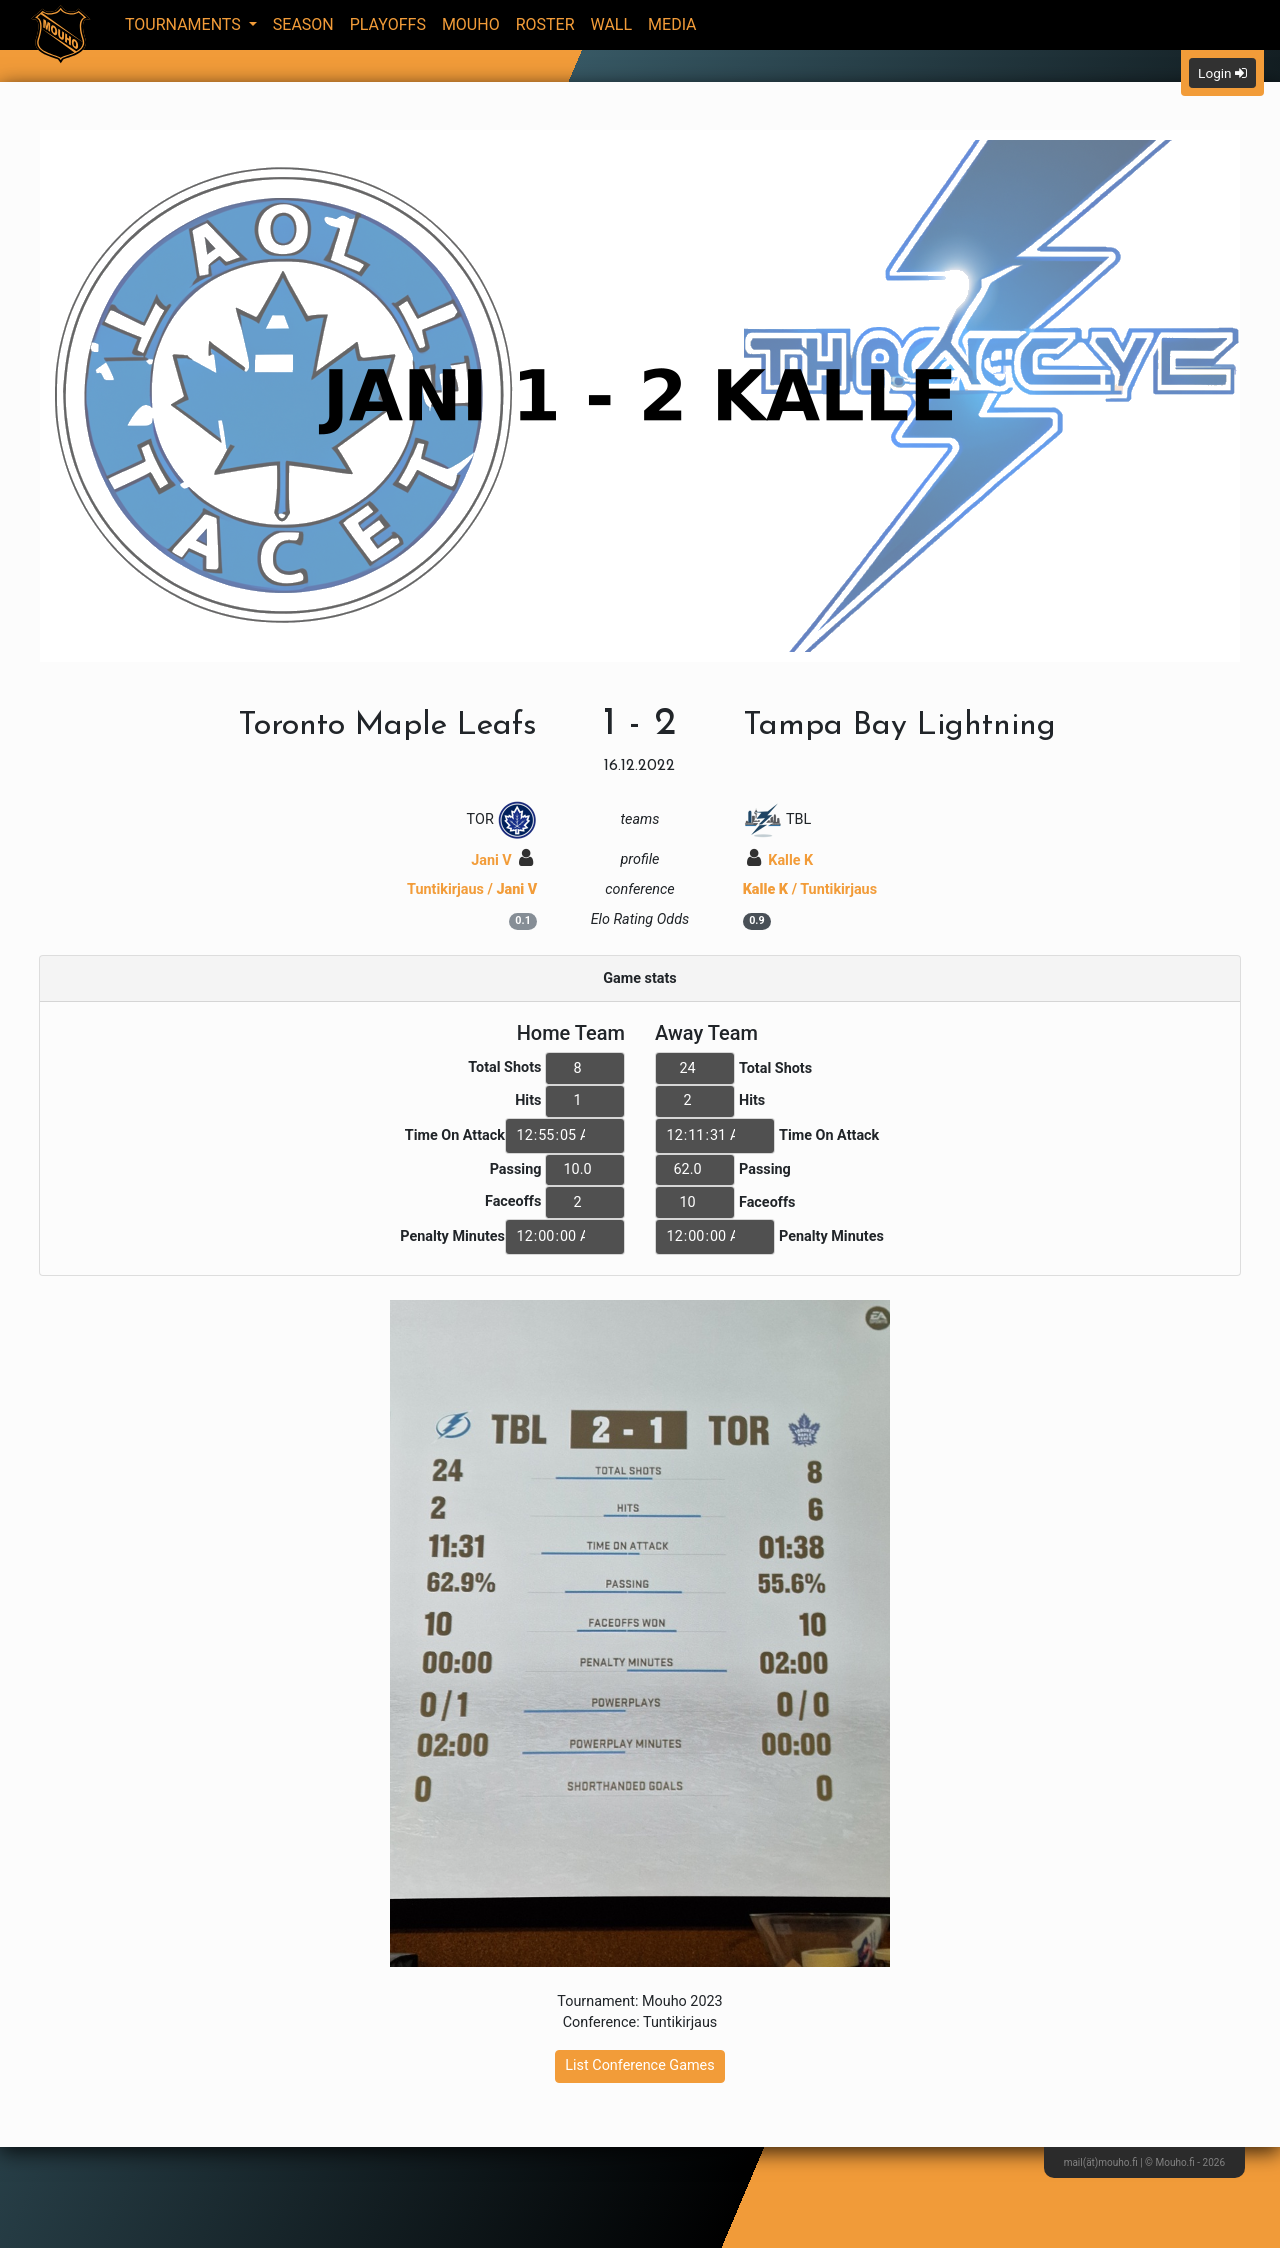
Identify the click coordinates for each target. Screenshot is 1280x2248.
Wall (612, 24)
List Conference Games (639, 2065)
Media (672, 24)
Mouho (471, 24)
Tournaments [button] (185, 24)
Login (1222, 73)
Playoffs (388, 24)
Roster (545, 24)
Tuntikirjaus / (472, 889)
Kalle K (780, 860)
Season (303, 24)
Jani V (502, 860)
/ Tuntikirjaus (810, 889)
